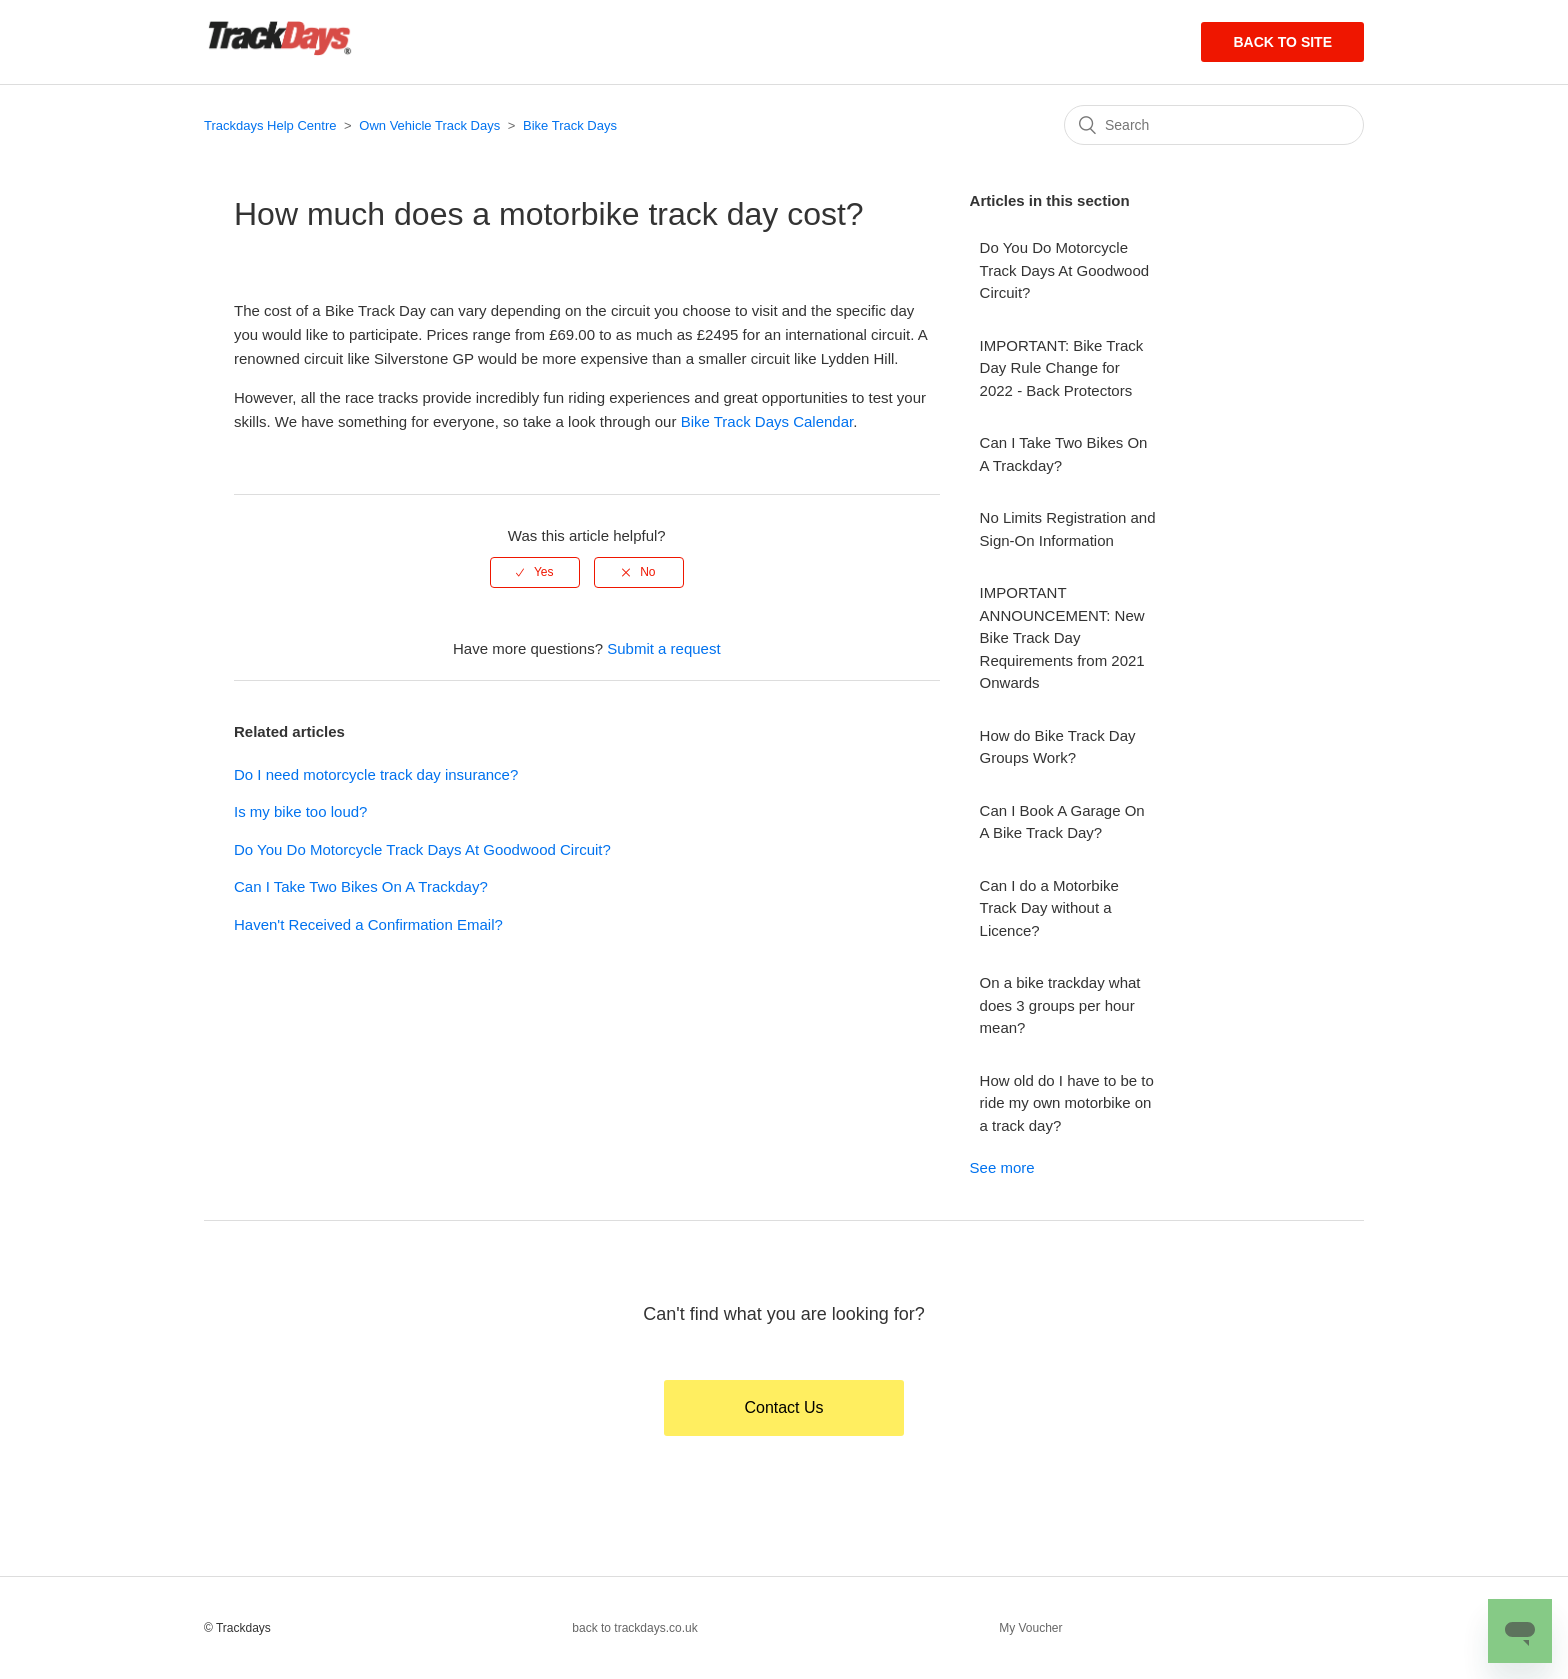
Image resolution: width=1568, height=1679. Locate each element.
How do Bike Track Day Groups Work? (1058, 747)
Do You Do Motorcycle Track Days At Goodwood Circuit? (422, 849)
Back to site (1282, 42)
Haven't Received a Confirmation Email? (368, 924)
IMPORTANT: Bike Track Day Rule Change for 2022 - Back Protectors (1062, 368)
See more (1002, 1167)
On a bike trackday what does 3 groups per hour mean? (1060, 1005)
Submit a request (663, 648)
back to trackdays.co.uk (634, 1628)
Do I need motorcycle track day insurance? (376, 774)
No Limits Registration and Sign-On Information (1068, 529)
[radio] (535, 572)
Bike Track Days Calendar (767, 421)
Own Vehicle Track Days (429, 125)
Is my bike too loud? (300, 811)
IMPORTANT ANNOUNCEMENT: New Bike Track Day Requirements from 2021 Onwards (1062, 637)
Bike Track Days (570, 125)
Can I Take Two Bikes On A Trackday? (361, 886)
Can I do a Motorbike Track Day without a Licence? (1049, 908)
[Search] (1214, 125)
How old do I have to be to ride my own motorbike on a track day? (1067, 1103)
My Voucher (1030, 1628)
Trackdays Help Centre (270, 125)
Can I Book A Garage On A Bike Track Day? (1062, 822)
